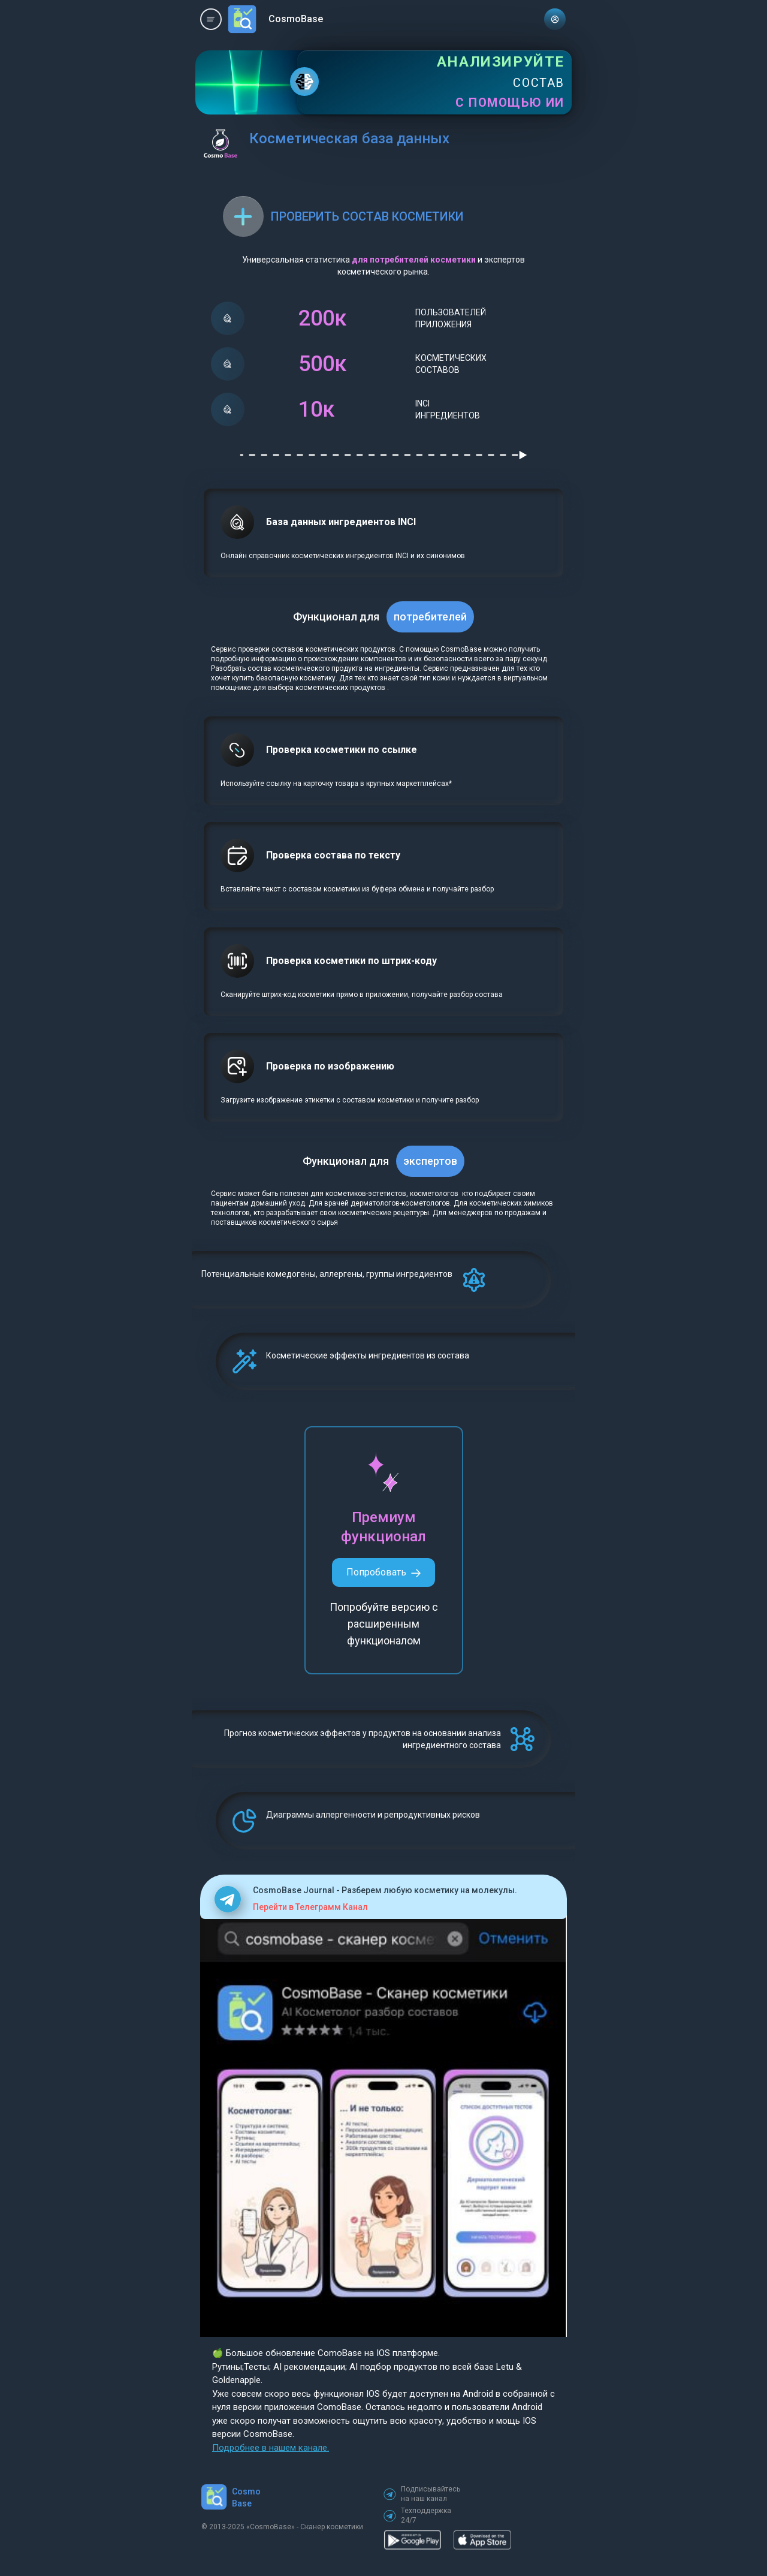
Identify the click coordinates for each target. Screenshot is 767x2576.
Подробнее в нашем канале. (270, 2447)
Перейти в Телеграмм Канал (310, 1907)
